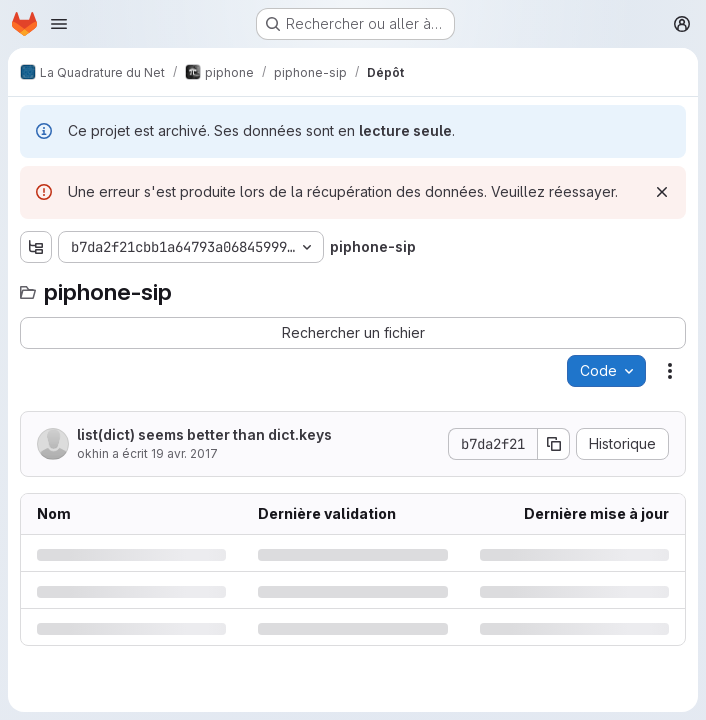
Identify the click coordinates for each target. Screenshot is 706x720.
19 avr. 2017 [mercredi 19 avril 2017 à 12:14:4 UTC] (184, 453)
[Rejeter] (662, 192)
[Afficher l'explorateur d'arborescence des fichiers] (36, 247)
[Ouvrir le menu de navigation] (59, 24)
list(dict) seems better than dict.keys (204, 434)
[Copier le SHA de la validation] (554, 444)
